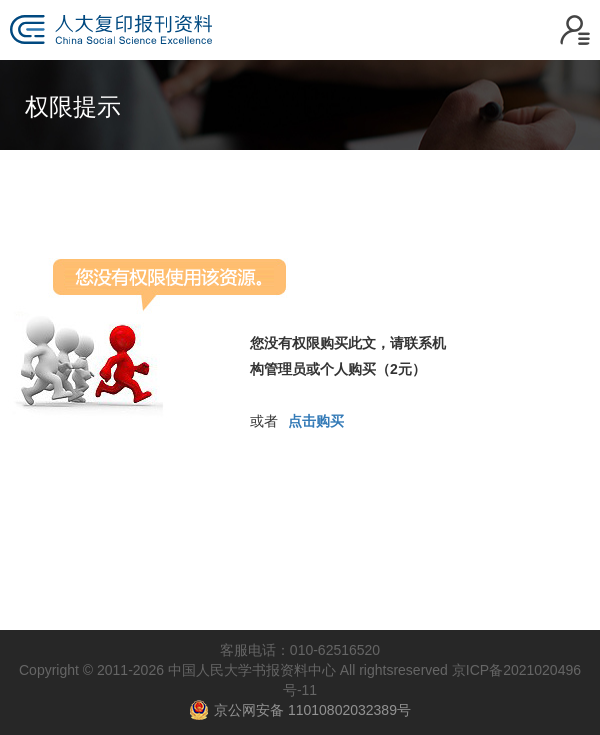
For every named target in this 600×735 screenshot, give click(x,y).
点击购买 (316, 421)
